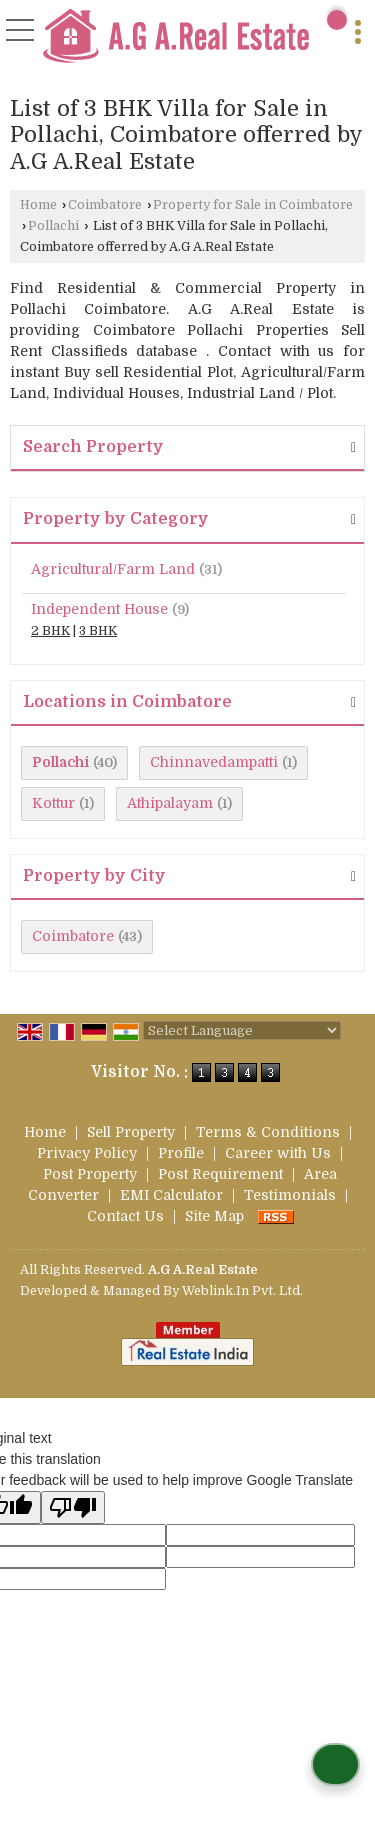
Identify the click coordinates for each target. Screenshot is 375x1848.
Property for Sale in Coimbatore (253, 205)
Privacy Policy (87, 1153)
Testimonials (290, 1195)
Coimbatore (105, 205)
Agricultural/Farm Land (113, 569)
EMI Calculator (171, 1195)
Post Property (90, 1174)
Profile (181, 1153)
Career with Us (278, 1153)
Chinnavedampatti (214, 762)
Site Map (214, 1216)
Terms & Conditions (268, 1132)
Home (38, 205)
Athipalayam (170, 803)
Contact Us (125, 1216)
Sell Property (131, 1132)
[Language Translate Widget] (242, 1030)
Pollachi (53, 226)
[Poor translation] (73, 1507)
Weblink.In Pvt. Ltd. (242, 1291)
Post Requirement (220, 1174)
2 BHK (50, 631)
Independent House (99, 609)
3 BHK (98, 631)
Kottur (53, 803)
